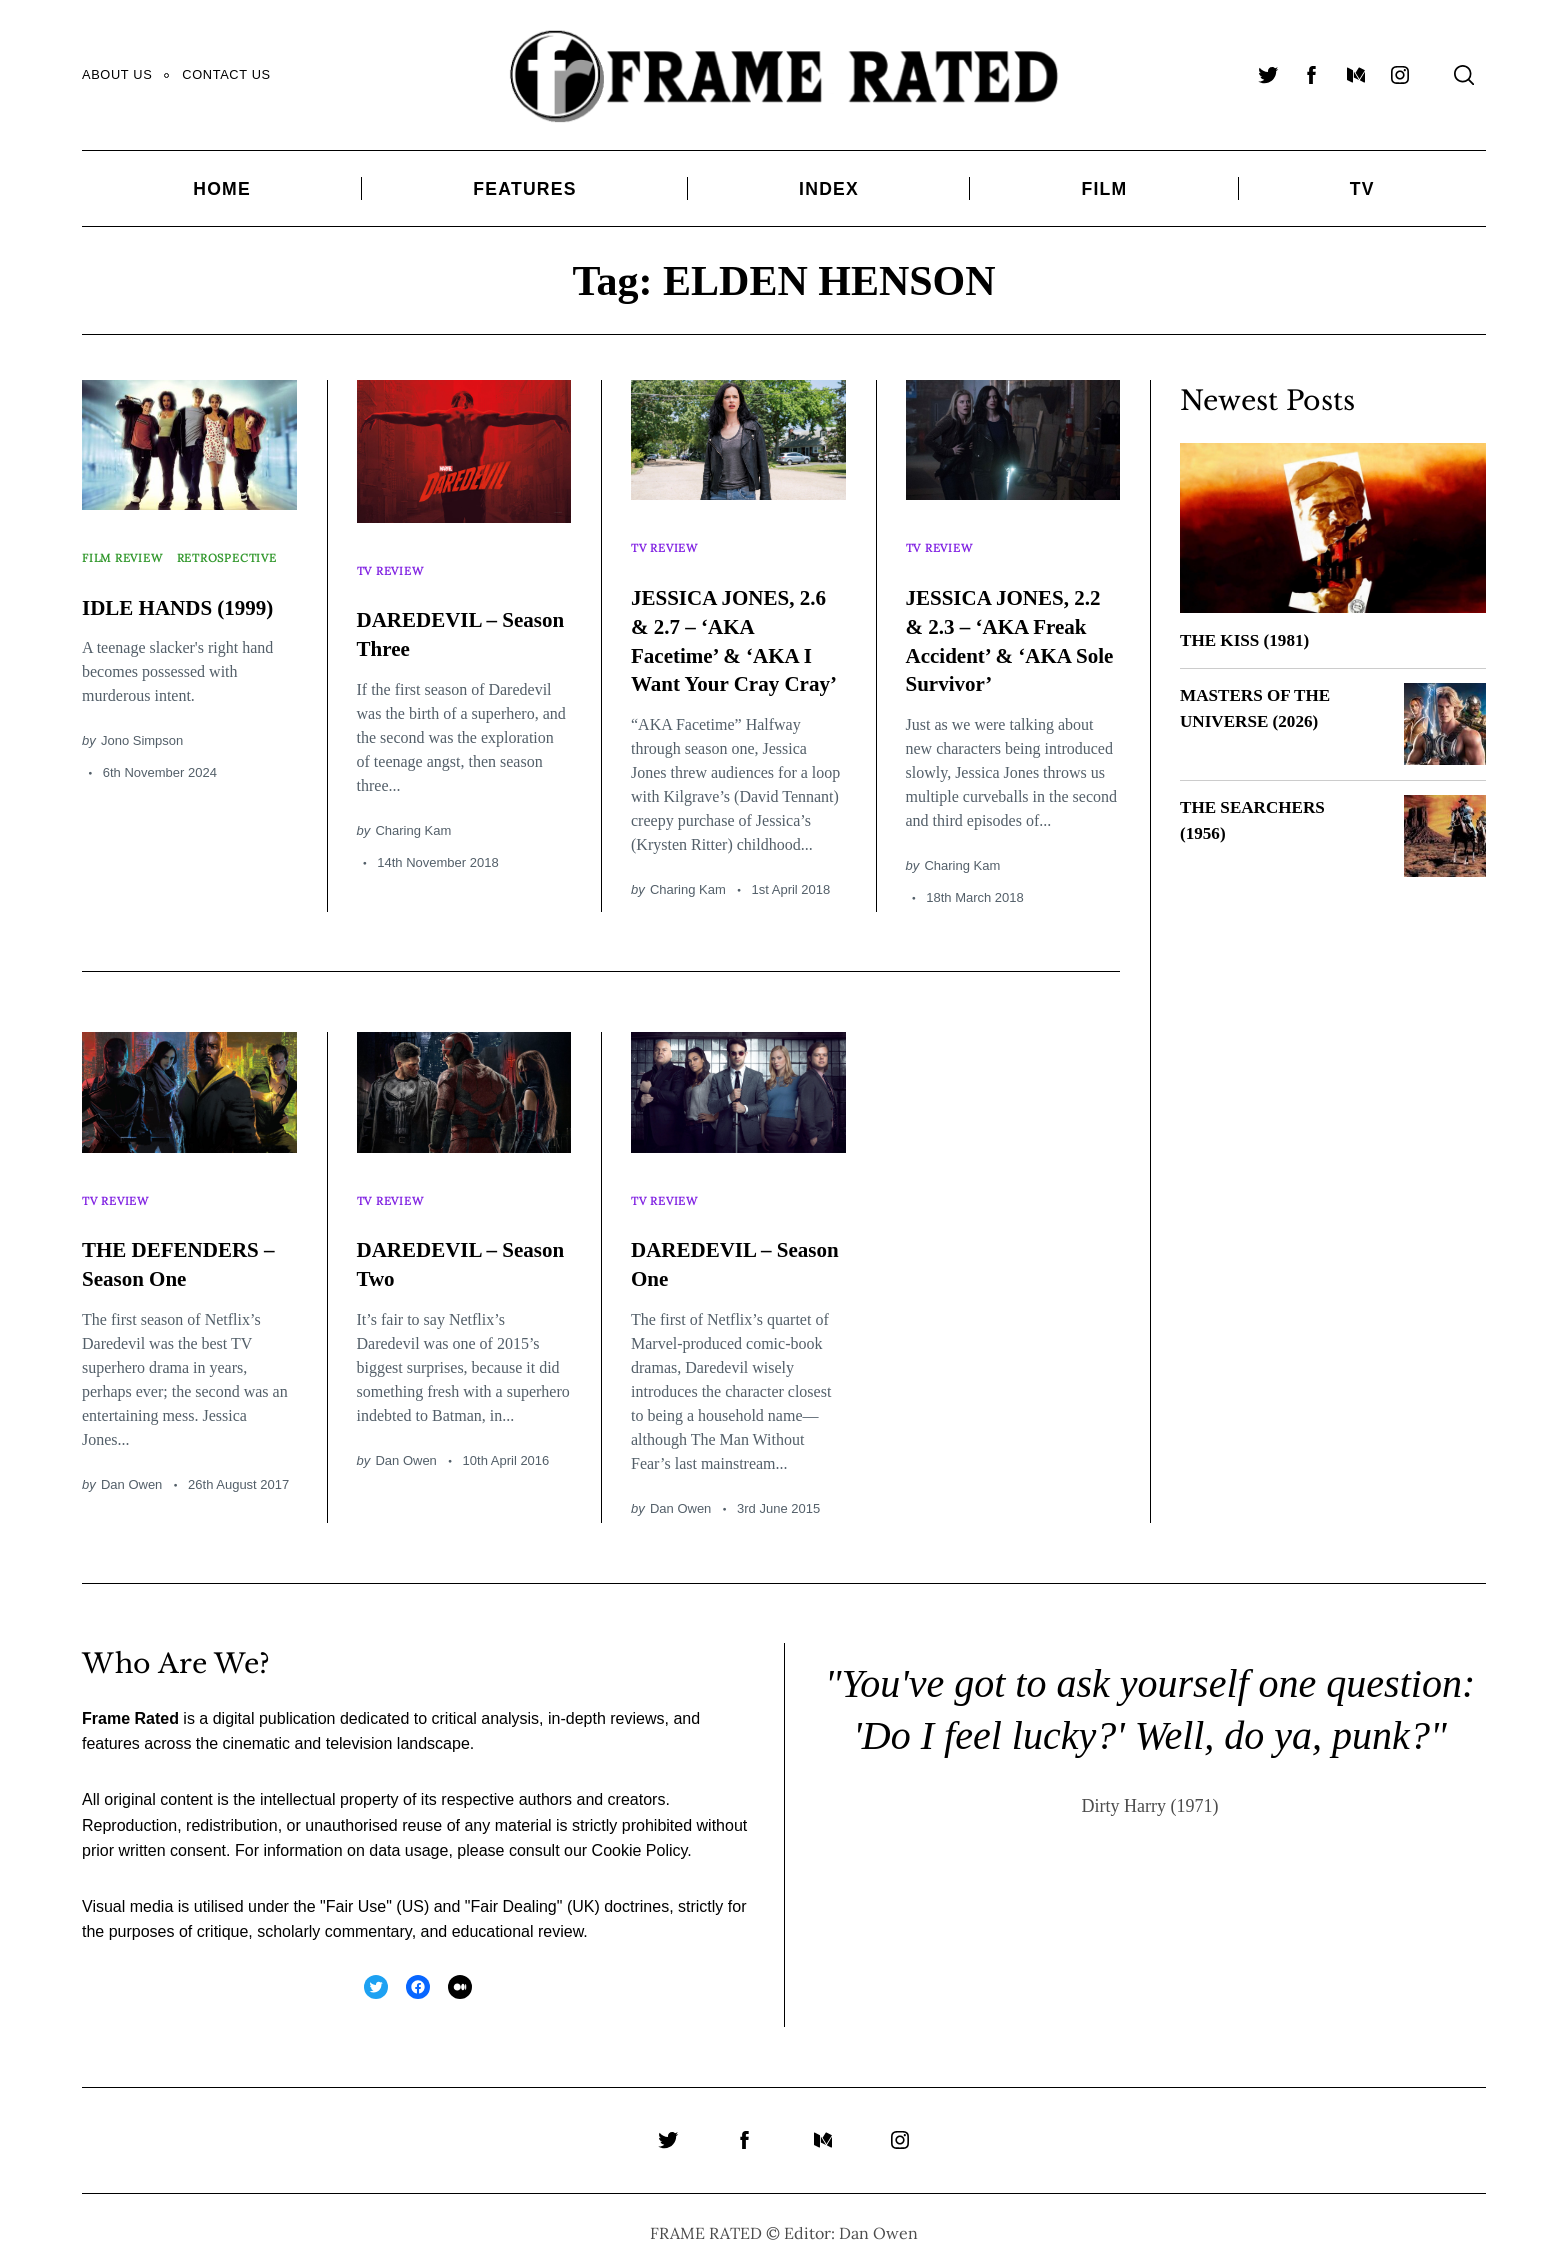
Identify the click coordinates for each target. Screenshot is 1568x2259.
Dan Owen (131, 1471)
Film (1104, 189)
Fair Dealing (513, 1893)
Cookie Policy (640, 1838)
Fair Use (356, 1893)
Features (524, 189)
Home (222, 189)
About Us (117, 74)
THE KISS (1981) (1248, 640)
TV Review (395, 562)
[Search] (1464, 75)
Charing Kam (413, 813)
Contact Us (226, 74)
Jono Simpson (142, 773)
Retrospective (139, 570)
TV (1362, 189)
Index (829, 189)
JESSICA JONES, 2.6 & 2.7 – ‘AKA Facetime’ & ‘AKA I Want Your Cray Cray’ (734, 637)
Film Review (128, 549)
